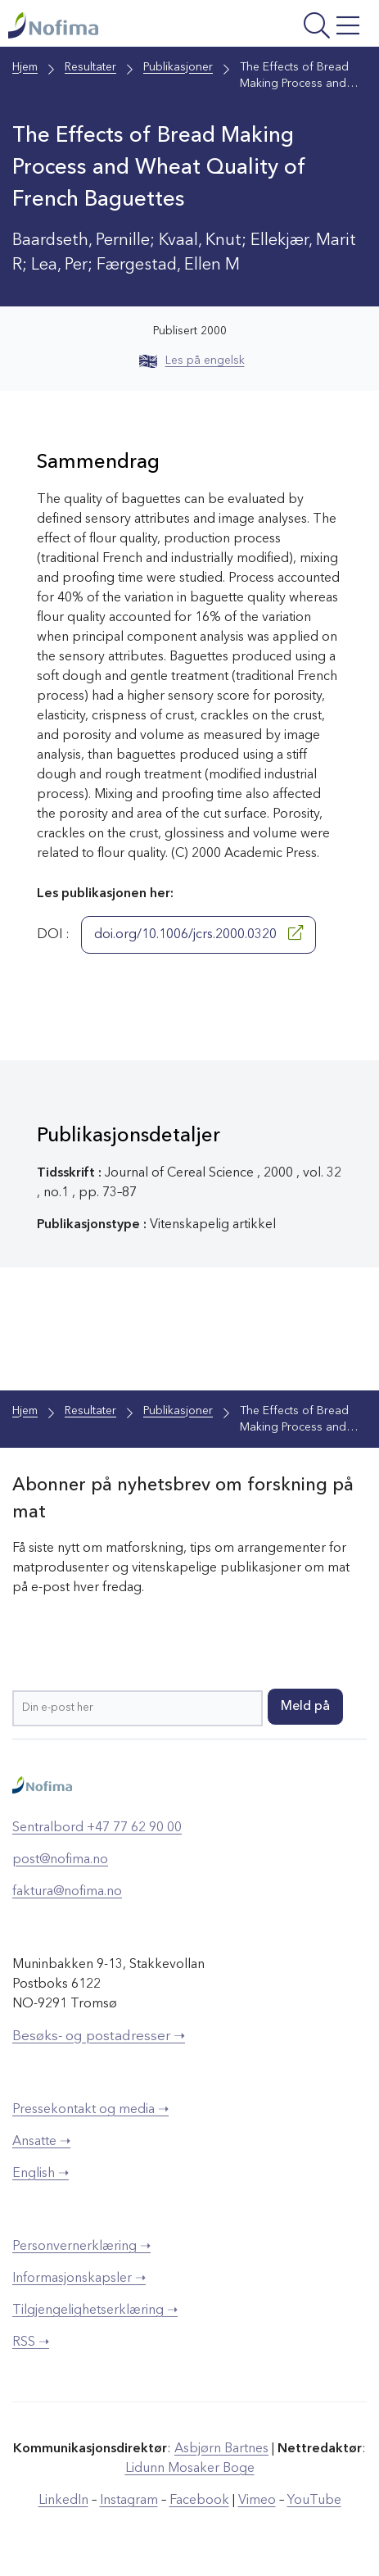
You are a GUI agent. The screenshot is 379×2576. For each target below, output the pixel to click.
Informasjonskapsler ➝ (79, 2278)
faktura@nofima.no (67, 1891)
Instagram (129, 2500)
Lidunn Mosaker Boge (190, 2468)
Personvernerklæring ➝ (81, 2246)
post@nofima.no (60, 1859)
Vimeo (257, 2500)
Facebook (199, 2500)
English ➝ (40, 2173)
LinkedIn (63, 2500)
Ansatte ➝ (41, 2141)
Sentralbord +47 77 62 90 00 (97, 1827)
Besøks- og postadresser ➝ (98, 2036)
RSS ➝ (30, 2342)
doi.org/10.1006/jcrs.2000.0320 (198, 933)
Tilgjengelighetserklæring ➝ (95, 2310)
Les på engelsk (192, 360)
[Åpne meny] (300, 27)
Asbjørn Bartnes (221, 2449)
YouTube (314, 2500)
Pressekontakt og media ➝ (90, 2109)
